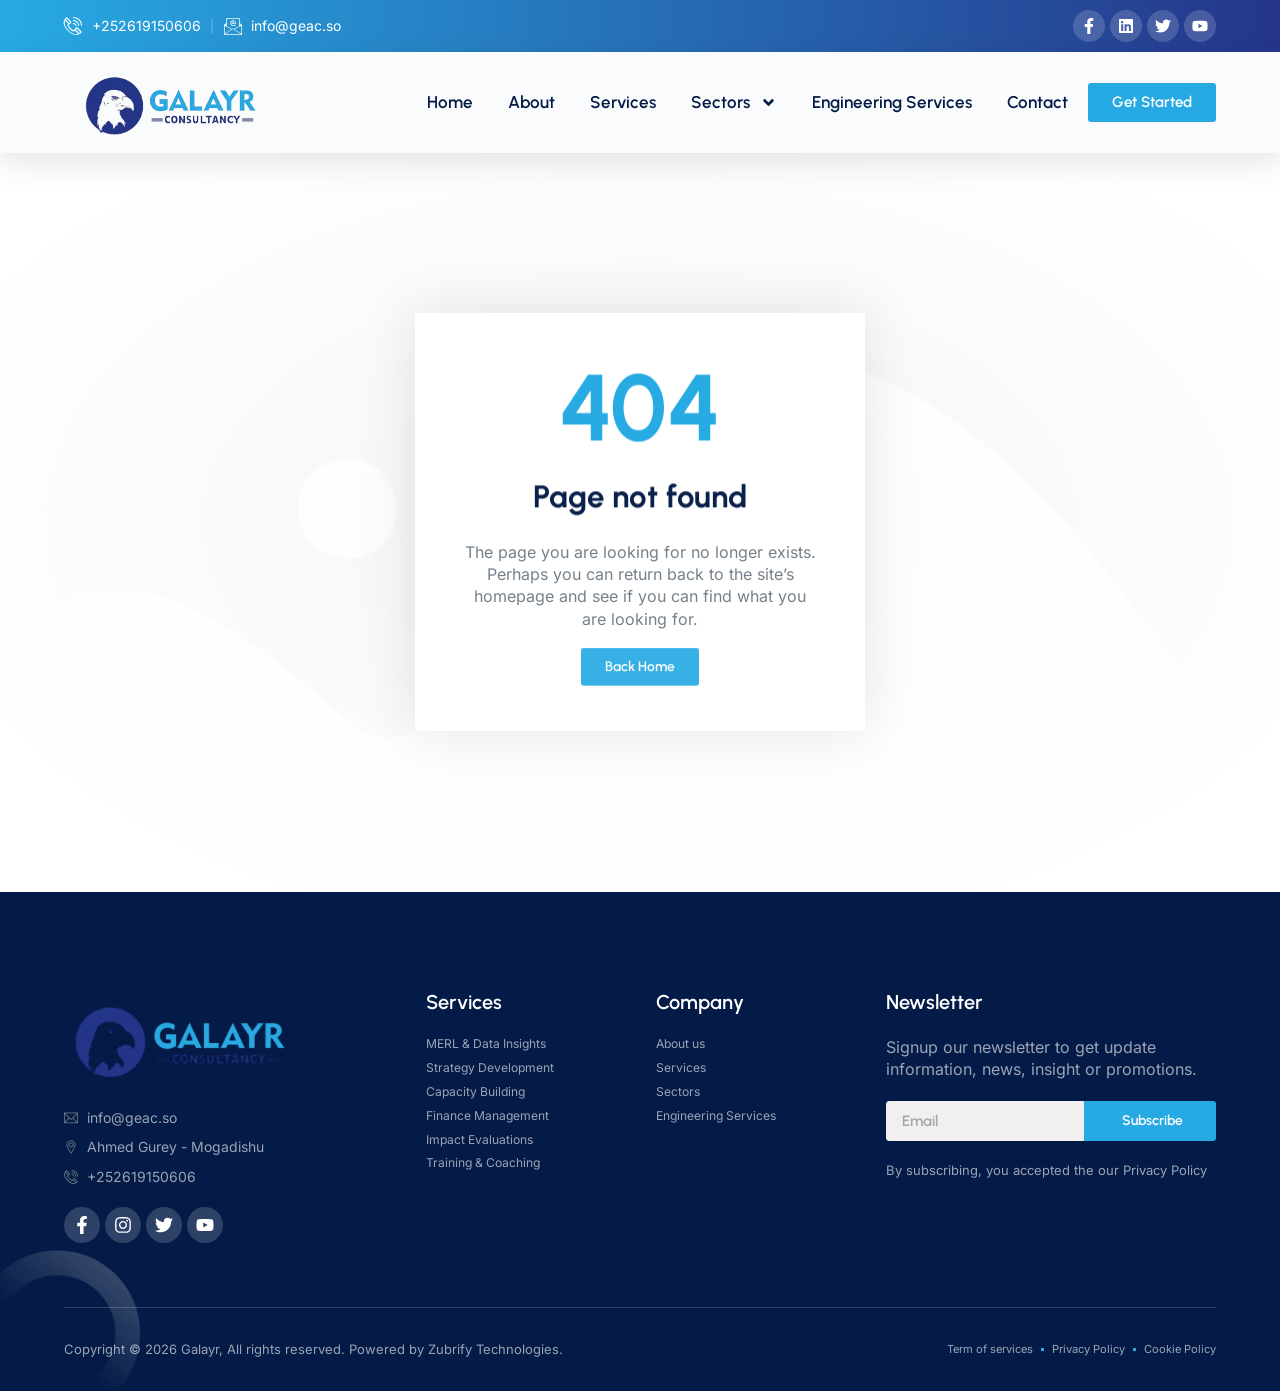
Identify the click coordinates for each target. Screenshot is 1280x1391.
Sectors (734, 102)
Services (623, 102)
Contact (1037, 102)
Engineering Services (892, 102)
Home (450, 102)
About (531, 102)
